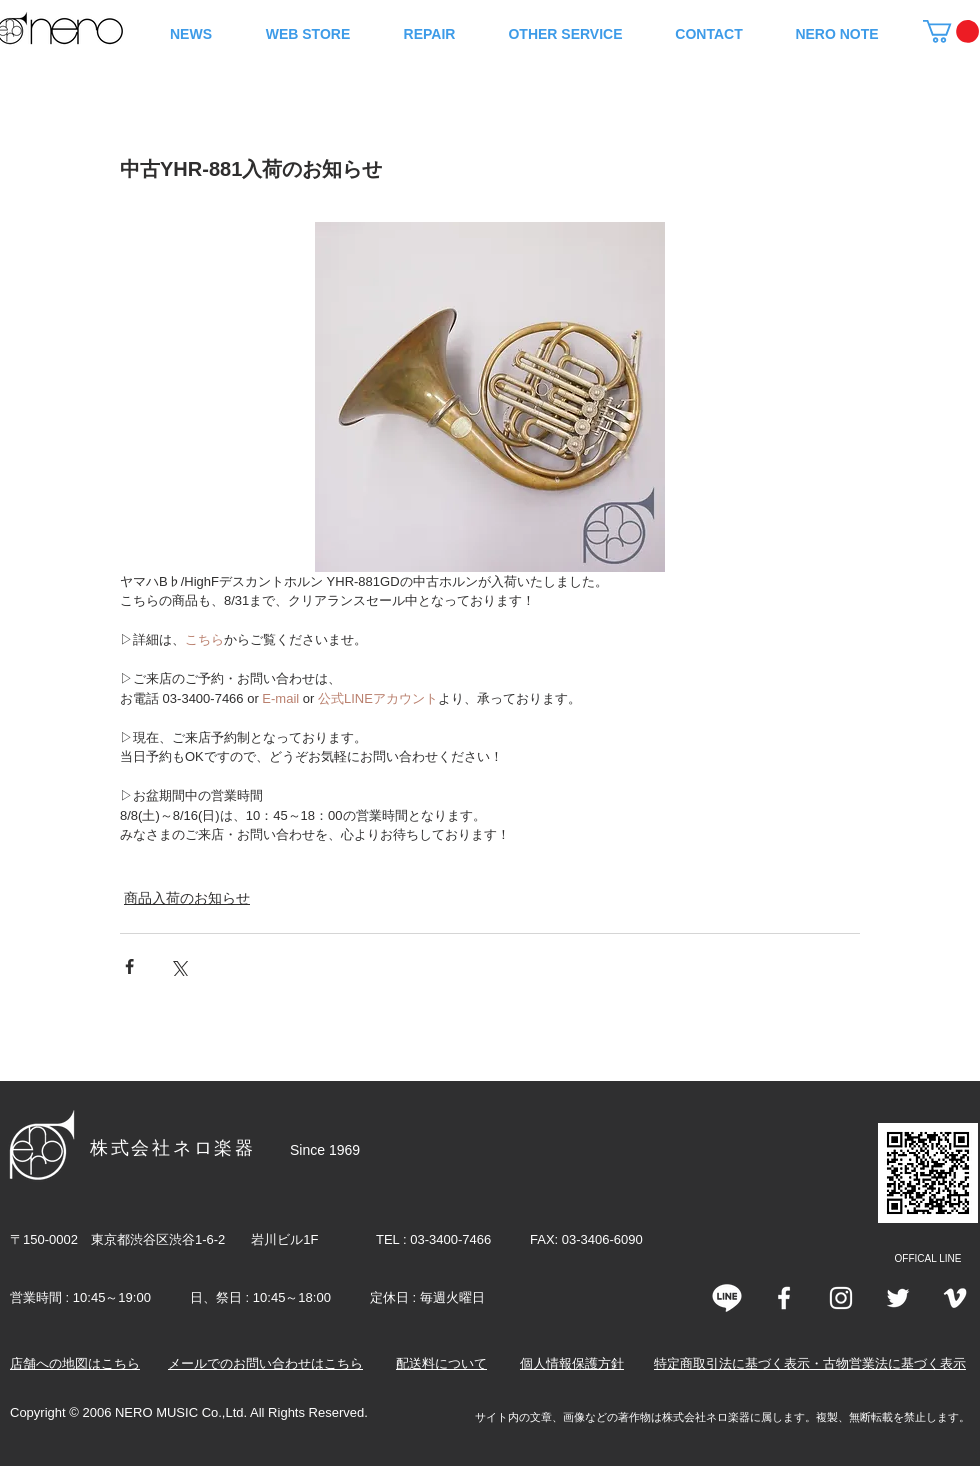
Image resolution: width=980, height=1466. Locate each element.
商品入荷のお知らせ (187, 898)
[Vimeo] (955, 1298)
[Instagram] (841, 1298)
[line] (727, 1298)
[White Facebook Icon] (784, 1298)
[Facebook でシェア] (129, 966)
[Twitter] (898, 1298)
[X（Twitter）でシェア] (178, 966)
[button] (951, 31)
